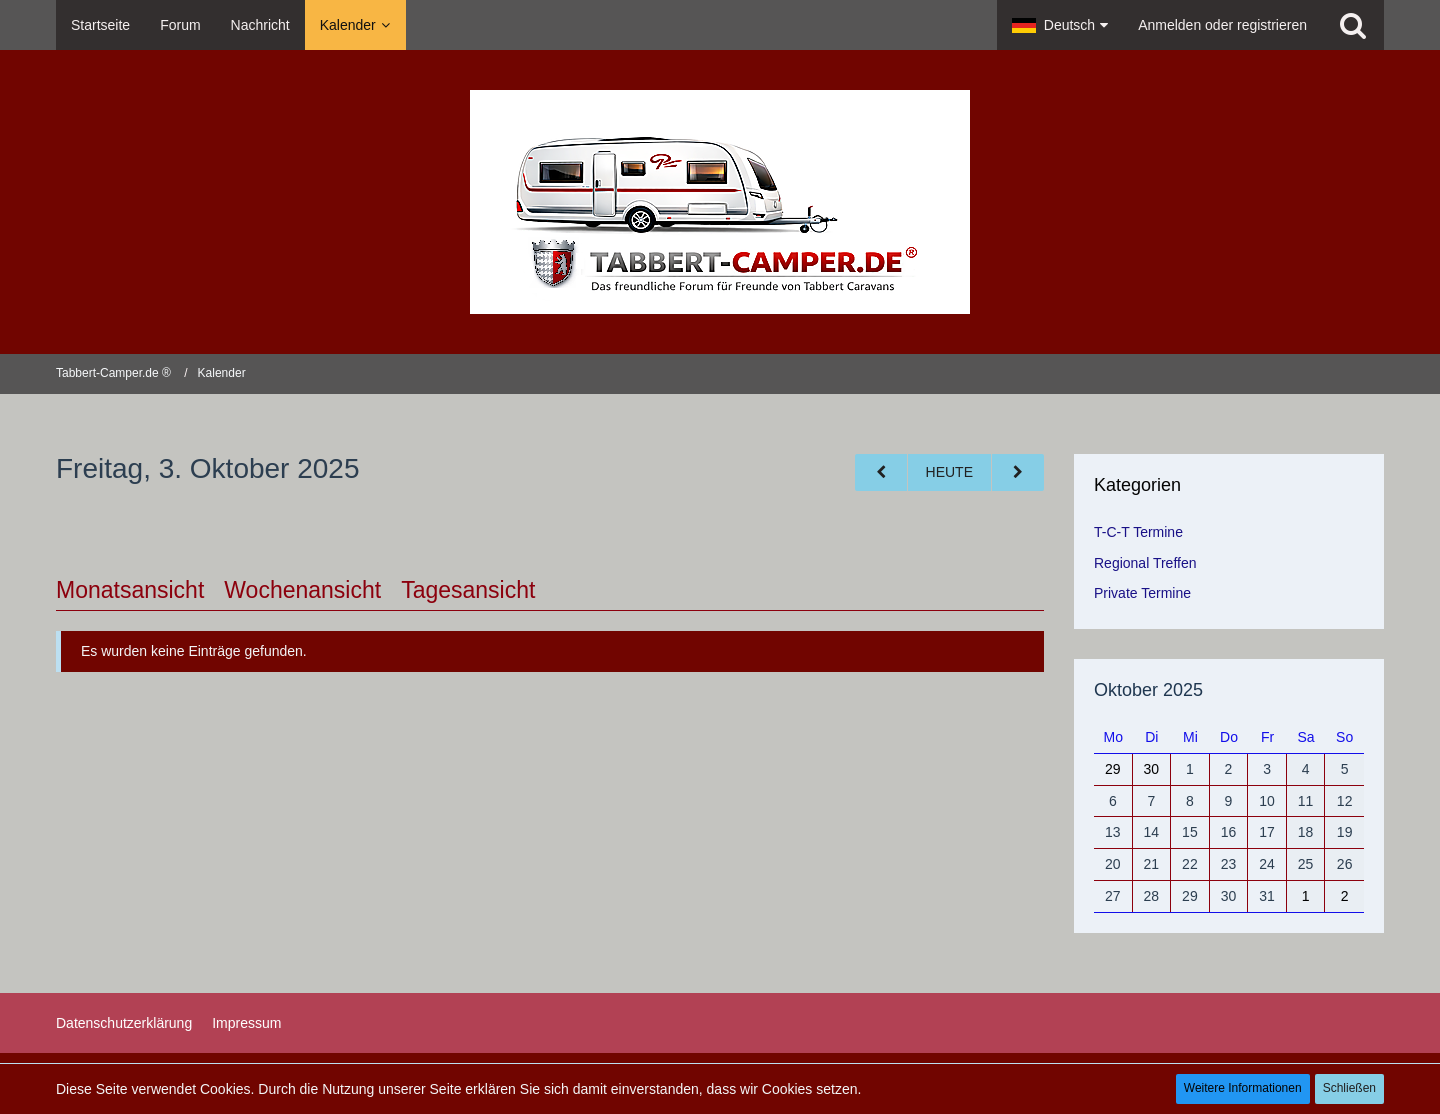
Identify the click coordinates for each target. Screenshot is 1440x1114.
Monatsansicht (130, 590)
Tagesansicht (468, 590)
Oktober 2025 (1148, 690)
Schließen (1349, 1088)
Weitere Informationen (1243, 1088)
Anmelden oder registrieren (1222, 25)
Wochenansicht (302, 590)
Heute (949, 472)
